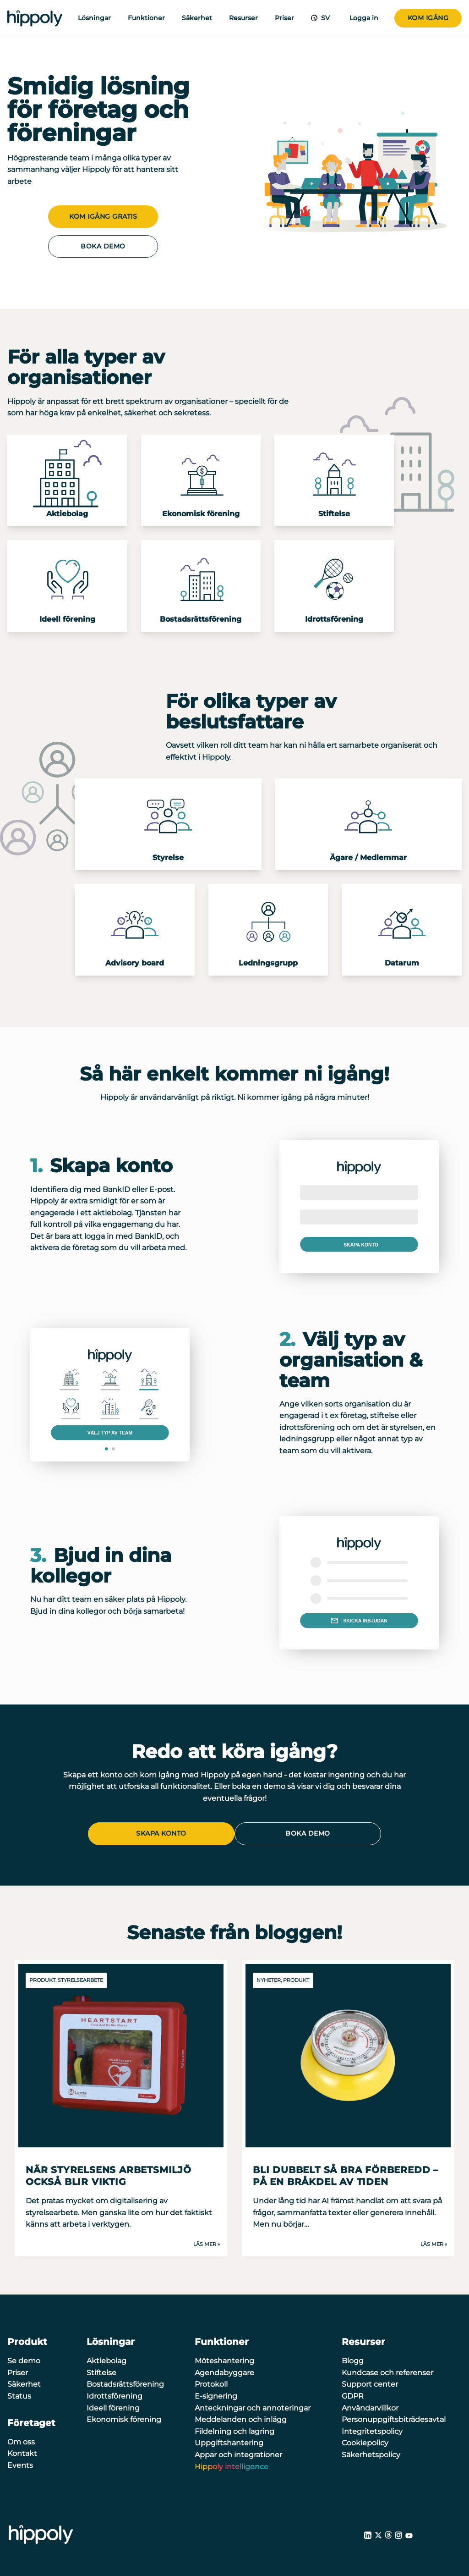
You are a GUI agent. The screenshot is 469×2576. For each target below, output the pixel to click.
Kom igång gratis (103, 216)
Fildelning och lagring (234, 2429)
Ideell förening (113, 2406)
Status (19, 2394)
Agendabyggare (224, 2370)
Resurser (243, 18)
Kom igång (428, 18)
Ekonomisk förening (124, 2417)
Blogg (353, 2359)
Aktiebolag (106, 2359)
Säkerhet (197, 18)
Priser (284, 18)
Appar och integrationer (238, 2453)
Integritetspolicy (372, 2429)
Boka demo (103, 246)
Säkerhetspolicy (371, 2453)
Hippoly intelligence (231, 2464)
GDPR (353, 2394)
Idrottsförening (114, 2394)
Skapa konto (161, 1833)
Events (20, 2463)
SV (324, 18)
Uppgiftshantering (229, 2441)
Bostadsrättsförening (125, 2382)
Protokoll (211, 2382)
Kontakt (22, 2451)
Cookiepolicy (365, 2441)
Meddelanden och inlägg (241, 2417)
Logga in (363, 18)
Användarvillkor (370, 2406)
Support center (370, 2382)
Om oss (21, 2440)
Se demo (23, 2359)
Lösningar (94, 18)
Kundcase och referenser (387, 2370)
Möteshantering (224, 2359)
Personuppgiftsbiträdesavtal (394, 2417)
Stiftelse (101, 2370)
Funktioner (146, 18)
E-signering (216, 2394)
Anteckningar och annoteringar (253, 2406)
